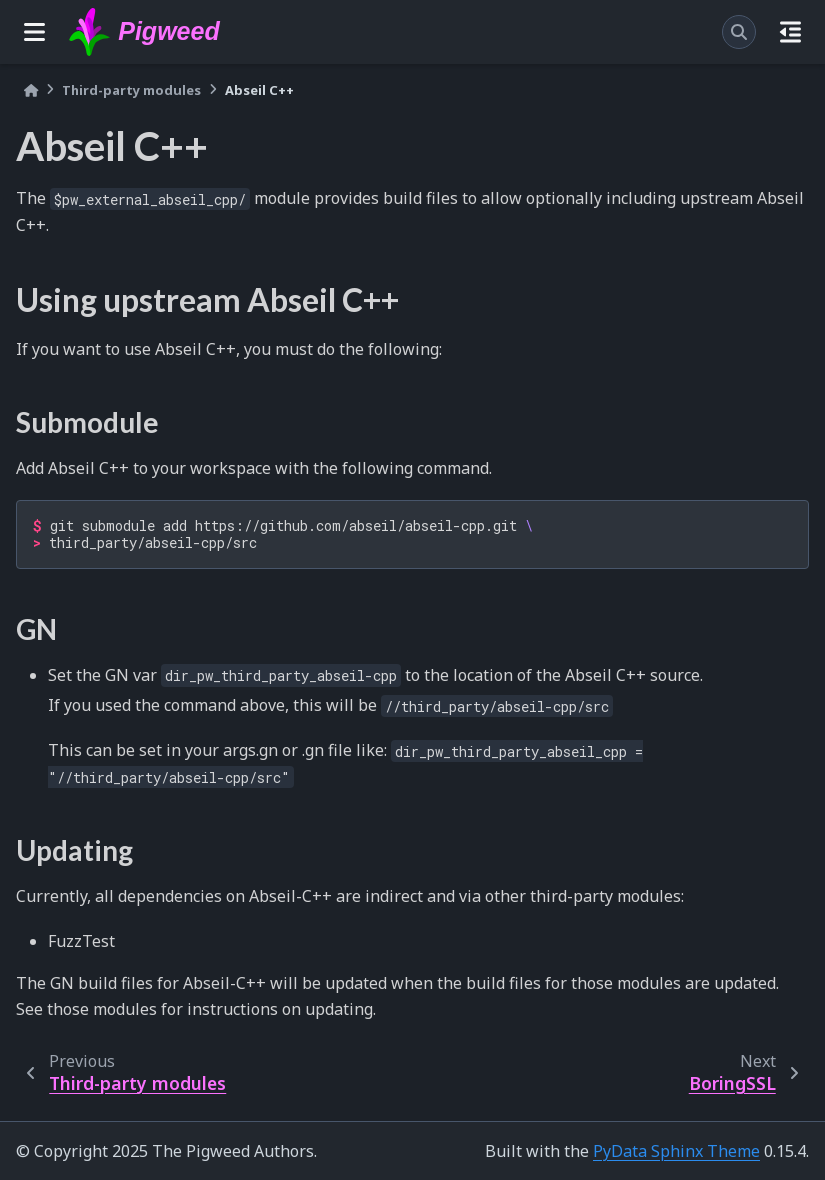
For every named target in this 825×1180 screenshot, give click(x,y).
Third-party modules (131, 90)
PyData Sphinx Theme (676, 1151)
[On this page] (790, 32)
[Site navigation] (34, 32)
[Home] (31, 90)
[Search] (739, 32)
